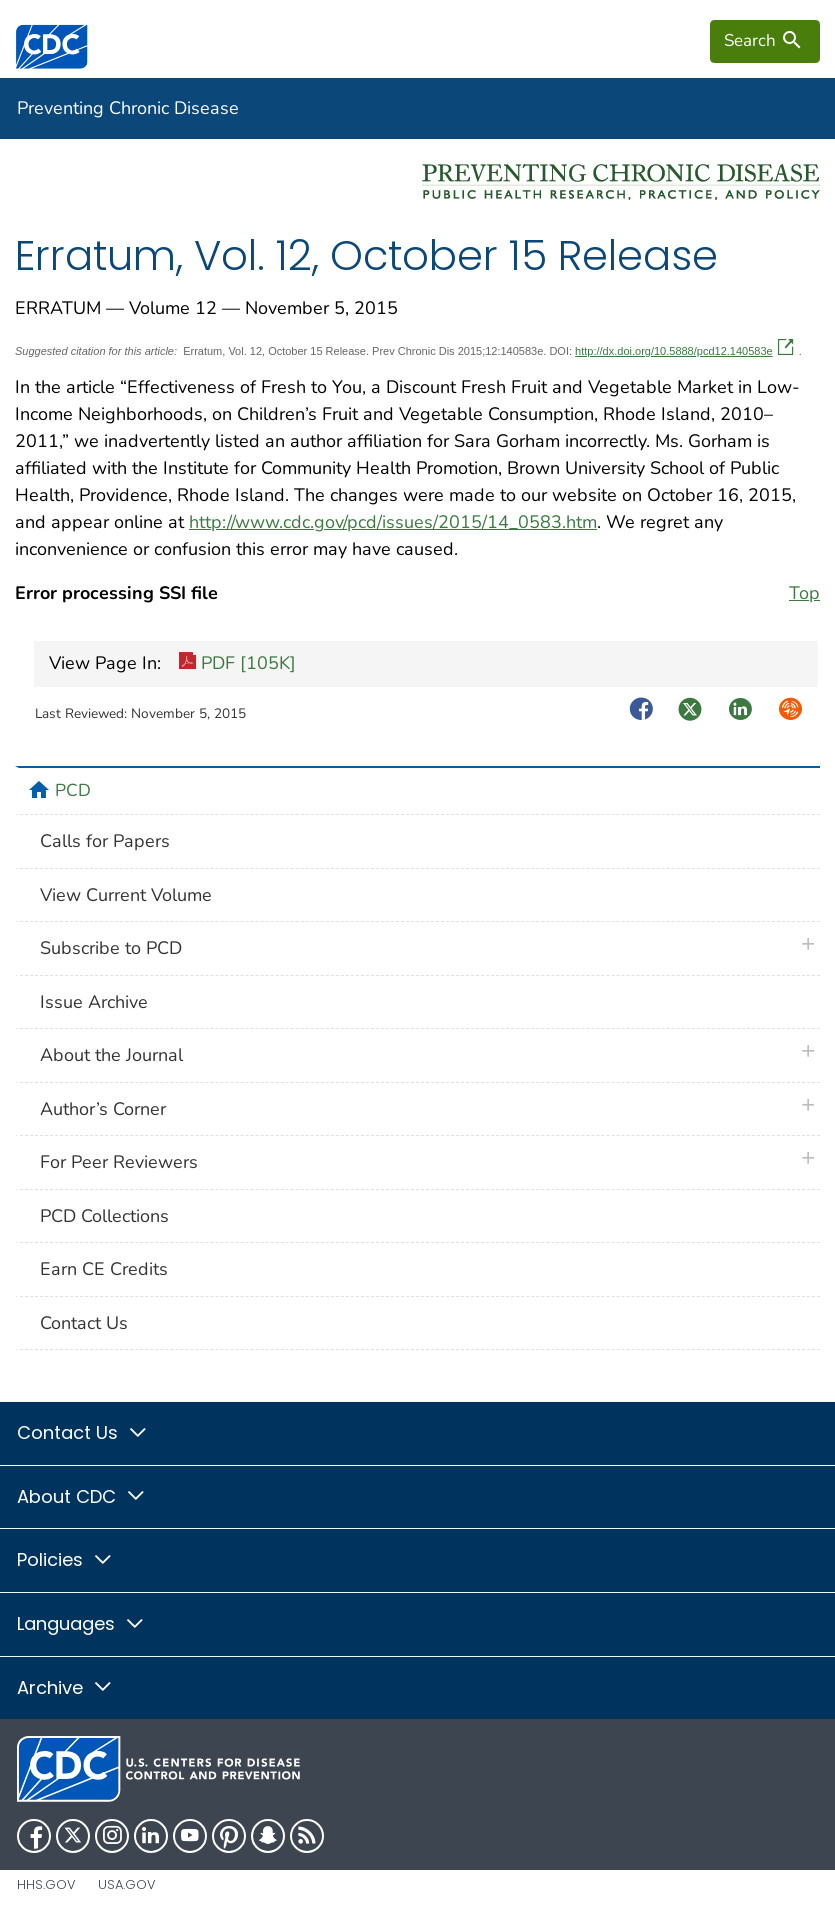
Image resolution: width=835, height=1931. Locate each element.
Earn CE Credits (104, 1269)
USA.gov (127, 1884)
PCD (73, 790)
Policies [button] (65, 1559)
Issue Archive (94, 1002)
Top (804, 593)
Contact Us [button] (83, 1432)
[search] (765, 41)
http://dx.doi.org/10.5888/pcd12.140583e (684, 351)
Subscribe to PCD (111, 948)
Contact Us (84, 1323)
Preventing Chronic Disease (128, 108)
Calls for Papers (105, 841)
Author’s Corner (103, 1109)
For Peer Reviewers (119, 1162)
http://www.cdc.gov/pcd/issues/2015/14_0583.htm (393, 522)
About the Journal (111, 1055)
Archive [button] (65, 1687)
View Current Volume (126, 895)
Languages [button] (81, 1623)
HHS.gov (46, 1884)
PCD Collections (104, 1216)
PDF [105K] (237, 664)
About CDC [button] (82, 1496)
